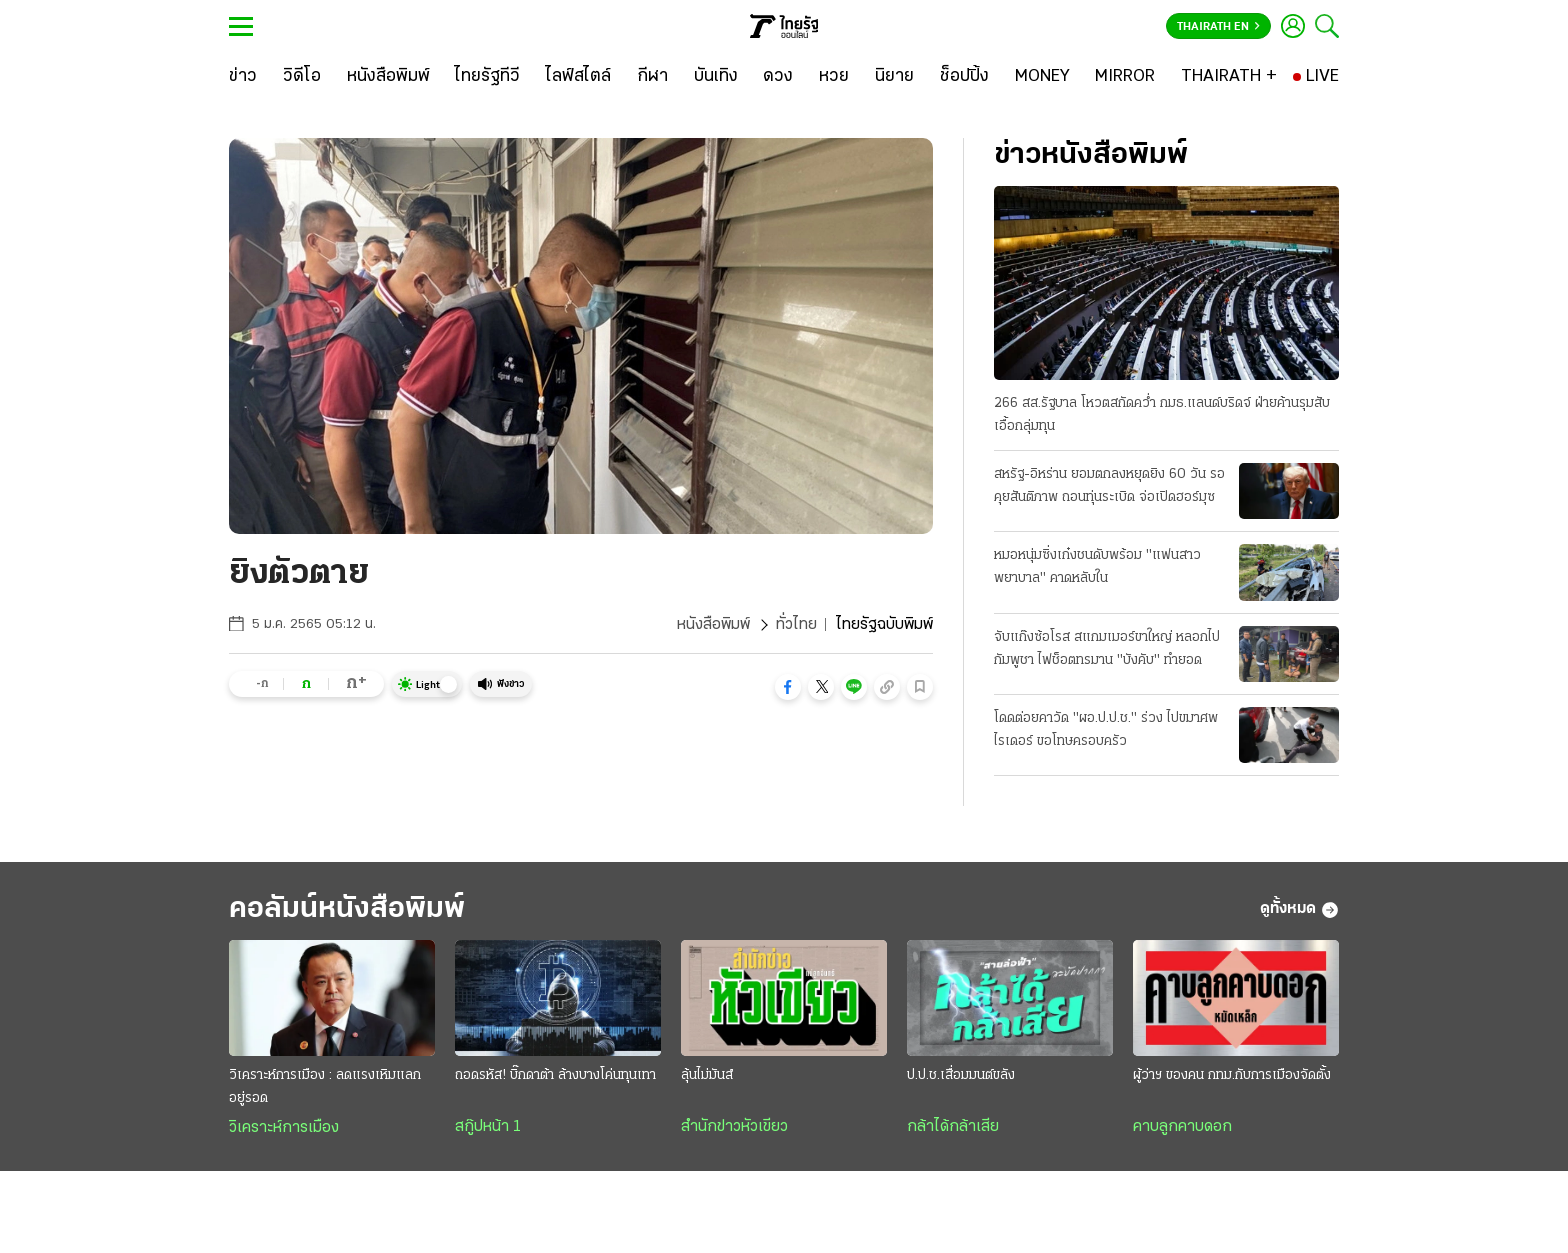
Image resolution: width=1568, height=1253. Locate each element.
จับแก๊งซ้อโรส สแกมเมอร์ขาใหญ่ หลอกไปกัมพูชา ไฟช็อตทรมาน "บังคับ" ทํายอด (1107, 649)
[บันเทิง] (716, 77)
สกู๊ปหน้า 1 (488, 1127)
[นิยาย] (894, 77)
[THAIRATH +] (1229, 77)
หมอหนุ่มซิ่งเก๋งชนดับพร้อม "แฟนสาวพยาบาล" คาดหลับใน (1097, 567)
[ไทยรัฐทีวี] (487, 77)
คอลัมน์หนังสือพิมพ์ (347, 909)
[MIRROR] (1125, 77)
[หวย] (834, 77)
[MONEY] (1042, 77)
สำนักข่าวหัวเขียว (734, 1127)
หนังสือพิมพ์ (713, 625)
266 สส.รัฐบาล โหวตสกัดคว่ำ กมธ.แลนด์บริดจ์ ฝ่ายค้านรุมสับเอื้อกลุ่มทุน (1162, 415)
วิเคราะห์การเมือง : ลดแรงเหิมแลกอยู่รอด (325, 1087)
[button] (788, 687)
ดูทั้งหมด (1299, 910)
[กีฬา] (652, 77)
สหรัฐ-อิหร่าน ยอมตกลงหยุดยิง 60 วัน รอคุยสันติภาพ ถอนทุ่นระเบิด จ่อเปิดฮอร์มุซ (1109, 486)
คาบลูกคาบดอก (1182, 1127)
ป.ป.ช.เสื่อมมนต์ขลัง (961, 1075)
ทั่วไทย (796, 625)
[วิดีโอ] (302, 77)
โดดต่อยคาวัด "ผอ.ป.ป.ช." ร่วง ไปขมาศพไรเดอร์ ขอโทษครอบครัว (1106, 730)
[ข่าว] (243, 77)
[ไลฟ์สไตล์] (578, 77)
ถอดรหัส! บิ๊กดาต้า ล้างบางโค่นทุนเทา (555, 1075)
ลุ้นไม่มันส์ (707, 1075)
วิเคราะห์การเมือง (284, 1128)
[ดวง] (778, 77)
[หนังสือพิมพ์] (388, 77)
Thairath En (1218, 27)
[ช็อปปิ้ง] (964, 77)
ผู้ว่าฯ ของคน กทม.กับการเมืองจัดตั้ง (1232, 1075)
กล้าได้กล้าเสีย (953, 1127)
